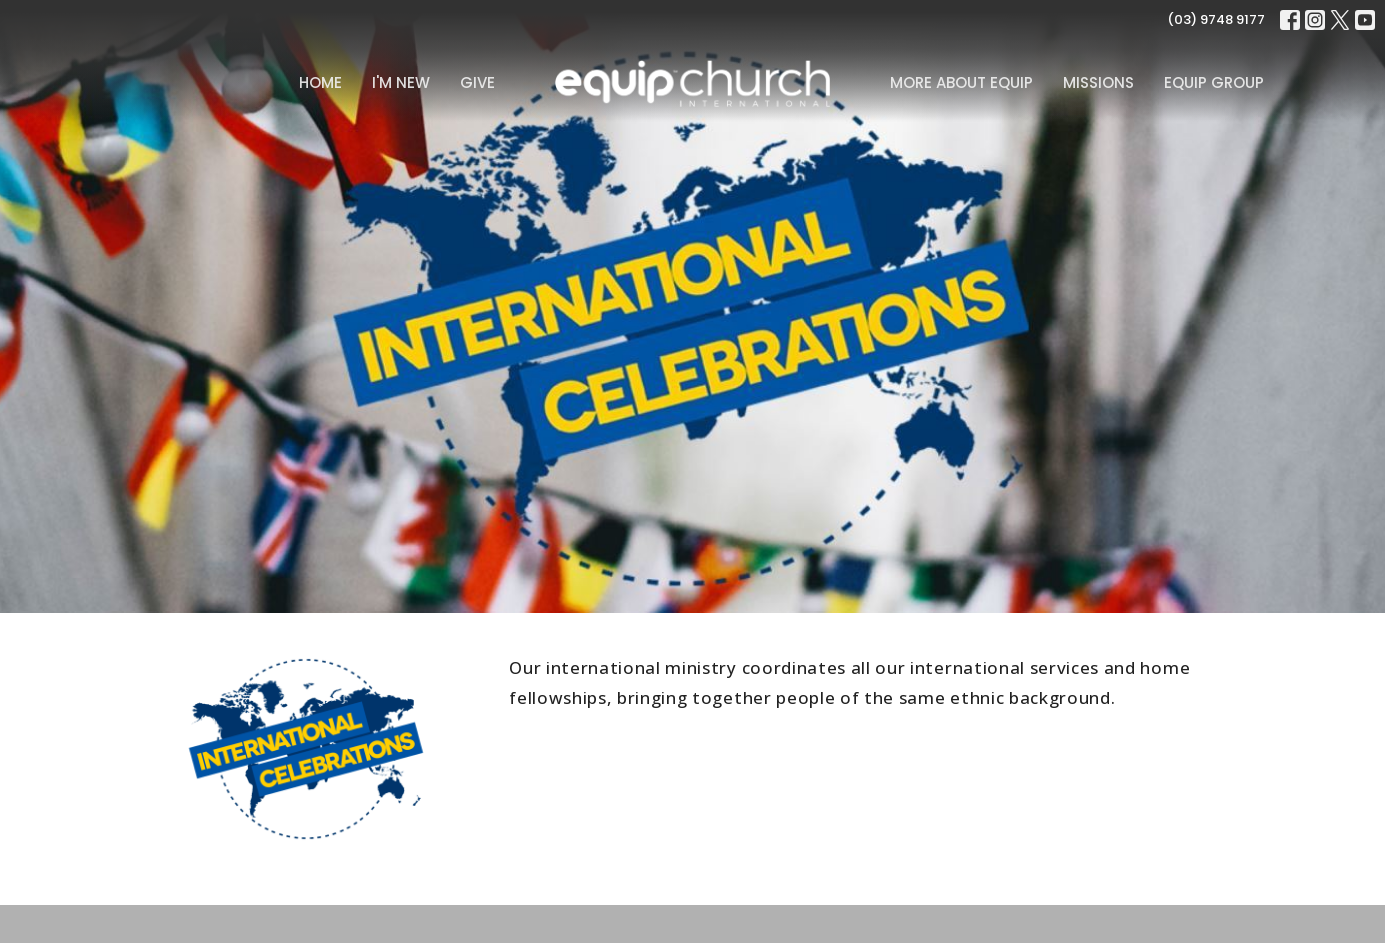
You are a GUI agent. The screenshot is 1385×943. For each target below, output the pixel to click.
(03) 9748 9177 (1216, 19)
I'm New (401, 82)
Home (320, 82)
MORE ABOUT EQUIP (961, 82)
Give (477, 82)
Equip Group (1214, 82)
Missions (1098, 82)
